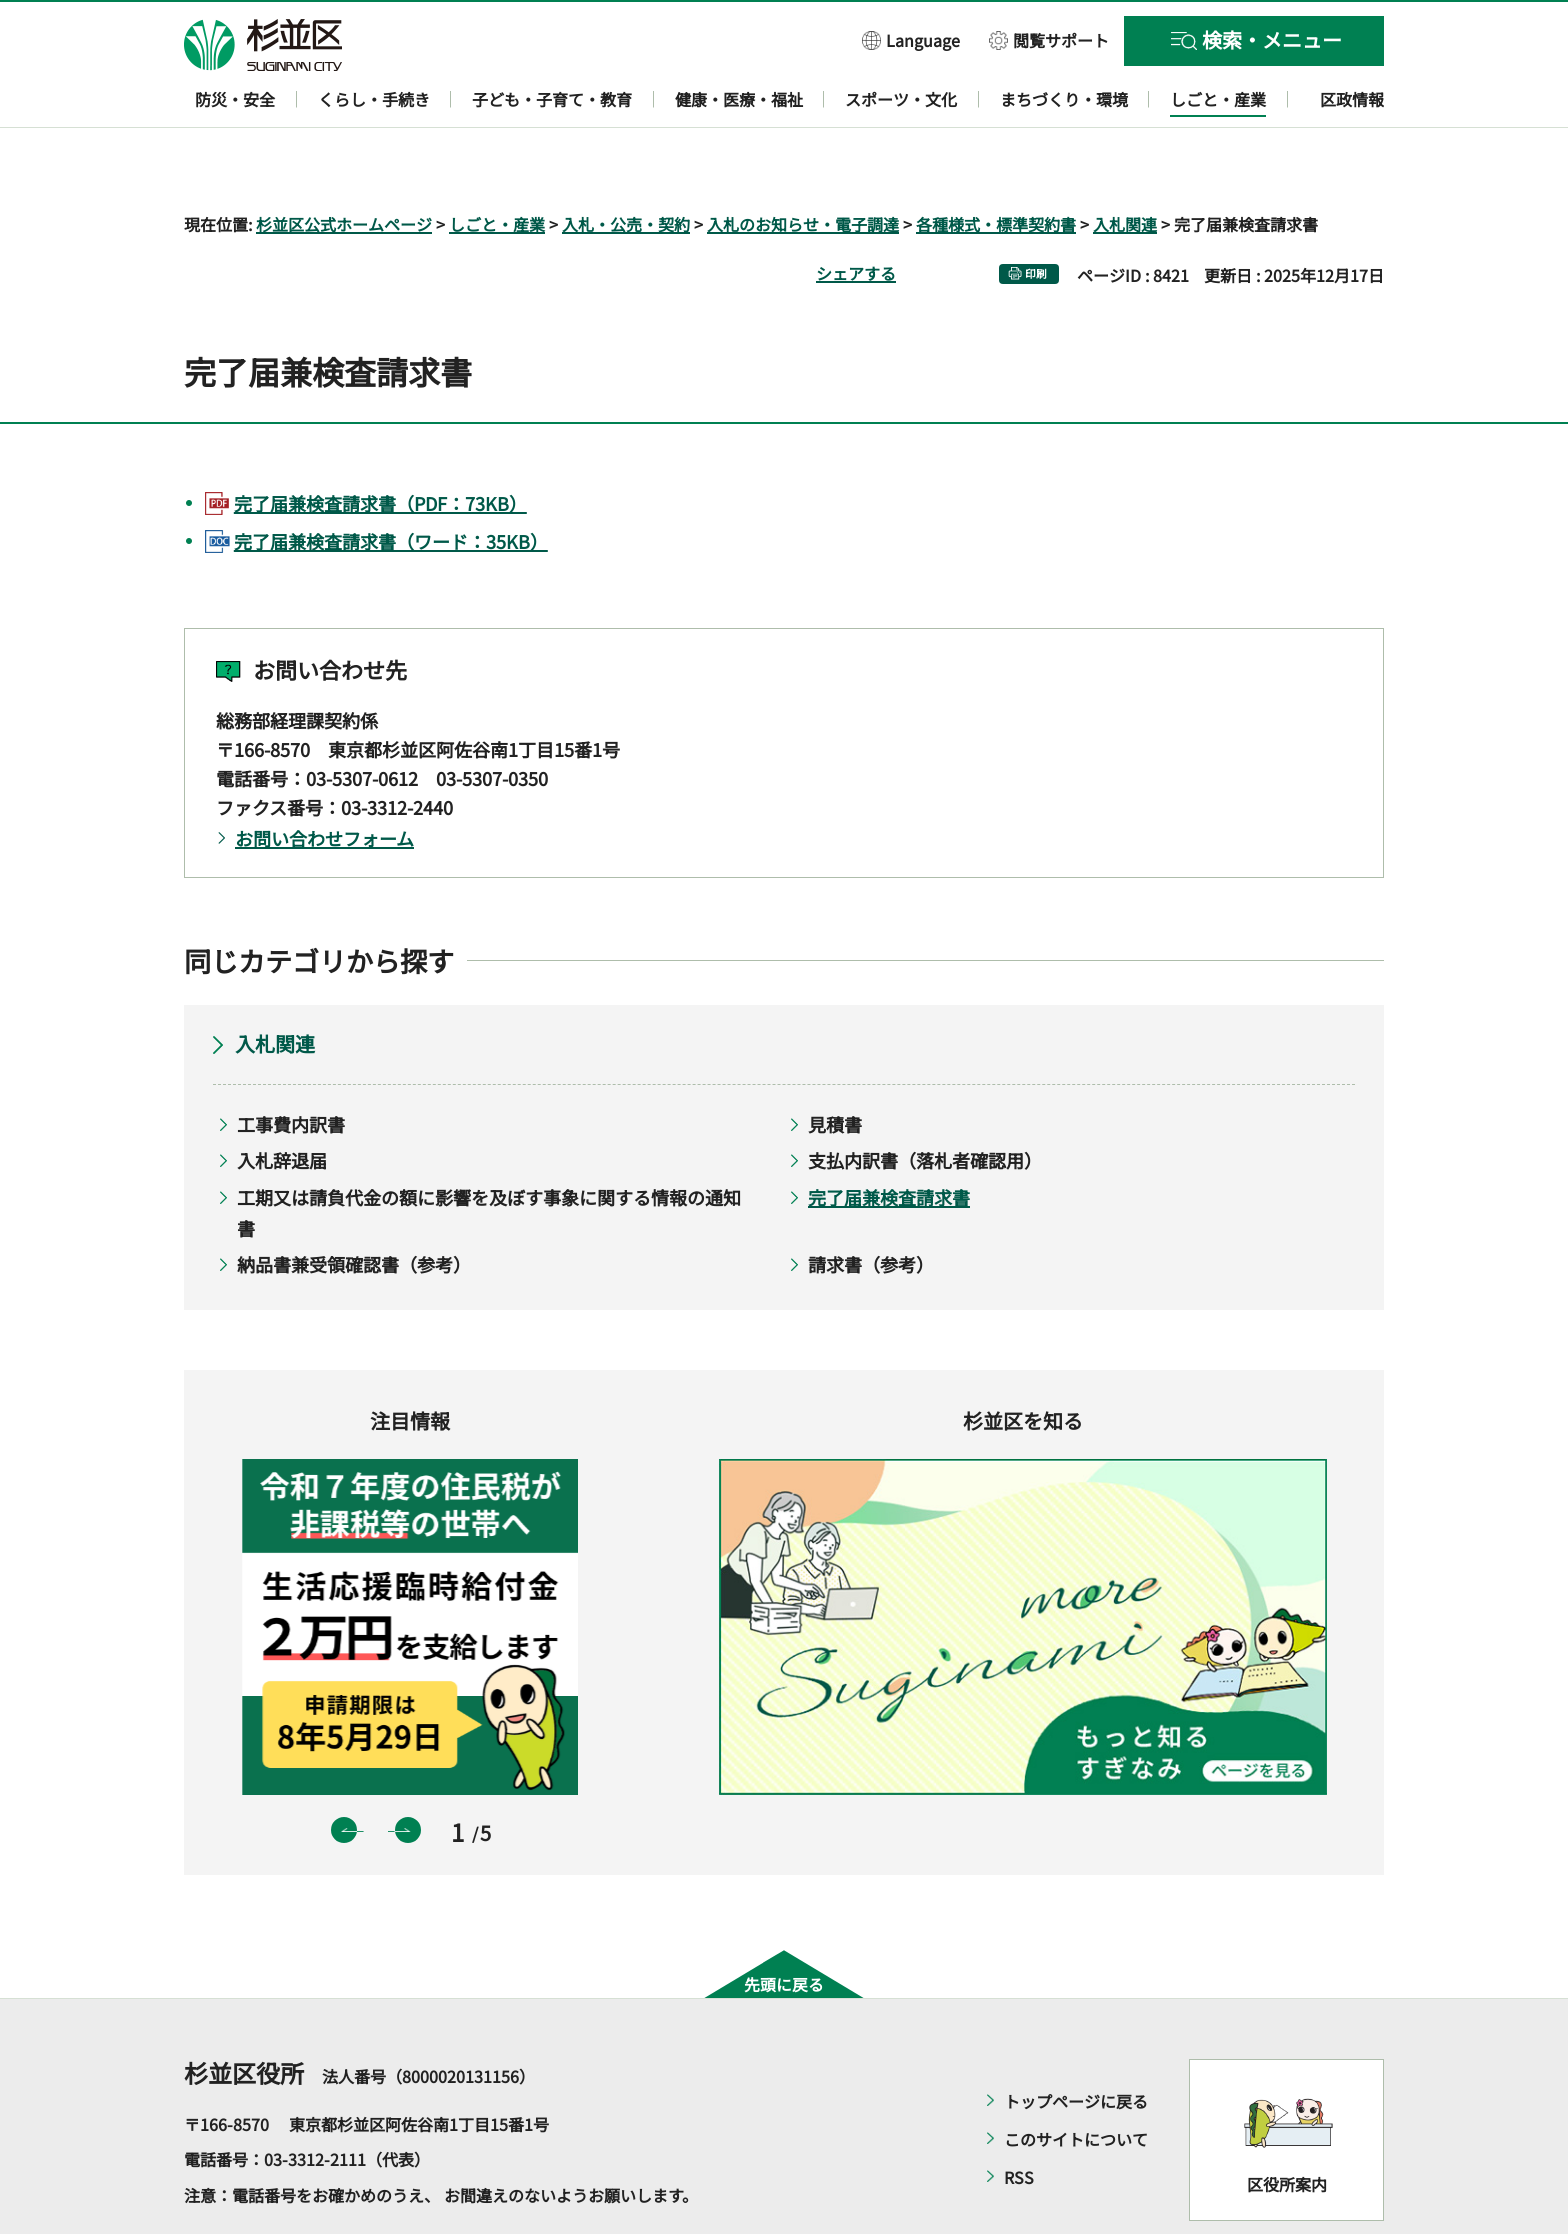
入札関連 (1125, 166)
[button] (911, 39)
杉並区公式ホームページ (344, 166)
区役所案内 (1287, 2127)
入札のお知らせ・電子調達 (803, 166)
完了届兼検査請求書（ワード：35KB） (391, 483)
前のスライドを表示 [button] (344, 1773)
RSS (1019, 2119)
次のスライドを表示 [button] (408, 1773)
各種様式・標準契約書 (996, 166)
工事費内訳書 (291, 1066)
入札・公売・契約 (626, 166)
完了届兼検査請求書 (889, 1139)
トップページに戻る (1076, 2043)
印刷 (1036, 215)
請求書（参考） (871, 1207)
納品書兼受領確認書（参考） (354, 1207)
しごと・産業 (497, 166)
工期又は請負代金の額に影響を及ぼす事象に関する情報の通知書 (489, 1154)
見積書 (835, 1066)
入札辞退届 (282, 1103)
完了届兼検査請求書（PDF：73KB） (380, 445)
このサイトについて (1076, 2081)
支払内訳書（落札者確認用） (925, 1103)
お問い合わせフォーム (324, 781)
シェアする (856, 215)
